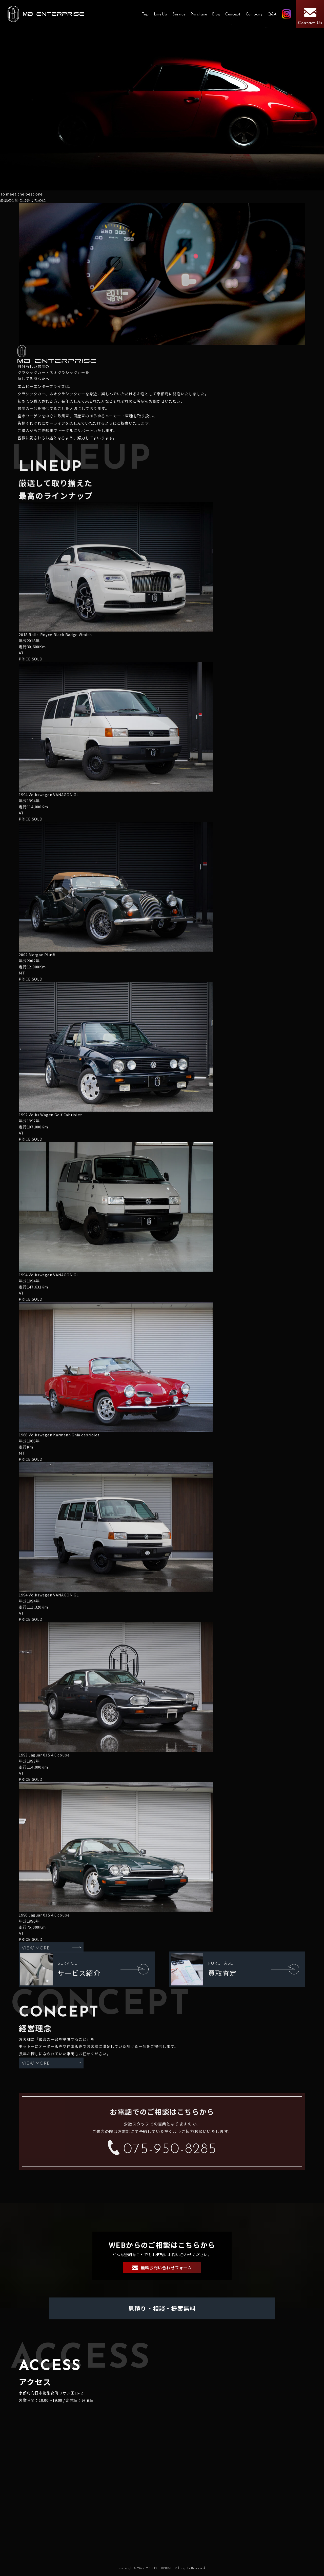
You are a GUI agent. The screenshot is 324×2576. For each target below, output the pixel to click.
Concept (232, 14)
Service (179, 14)
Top (145, 14)
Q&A (272, 14)
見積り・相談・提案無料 (162, 2308)
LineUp (161, 14)
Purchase (199, 14)
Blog (216, 14)
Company (254, 14)
